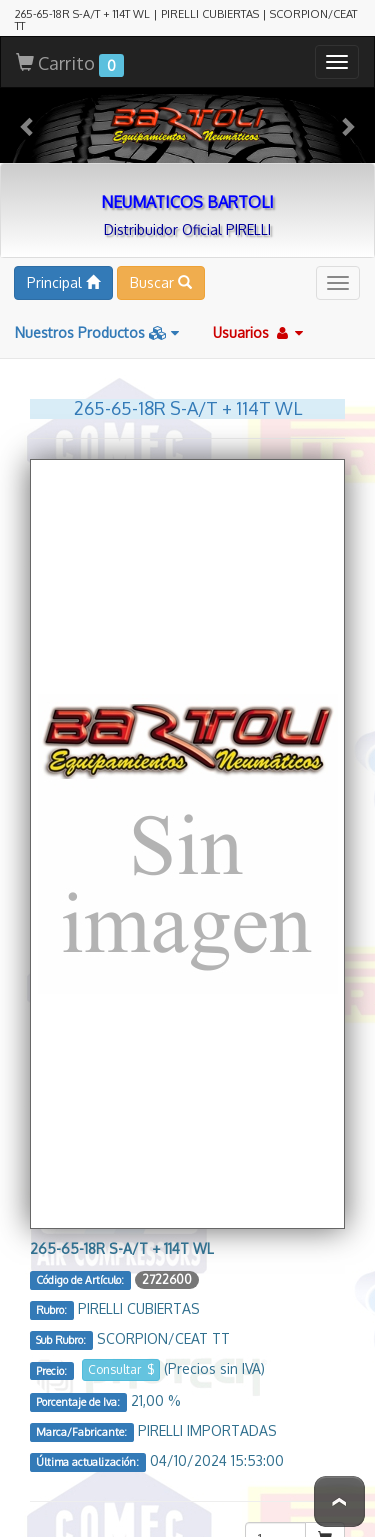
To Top (339, 1501)
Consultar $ (121, 1362)
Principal (63, 275)
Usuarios (258, 325)
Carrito (70, 57)
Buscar (161, 275)
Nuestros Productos (97, 325)
